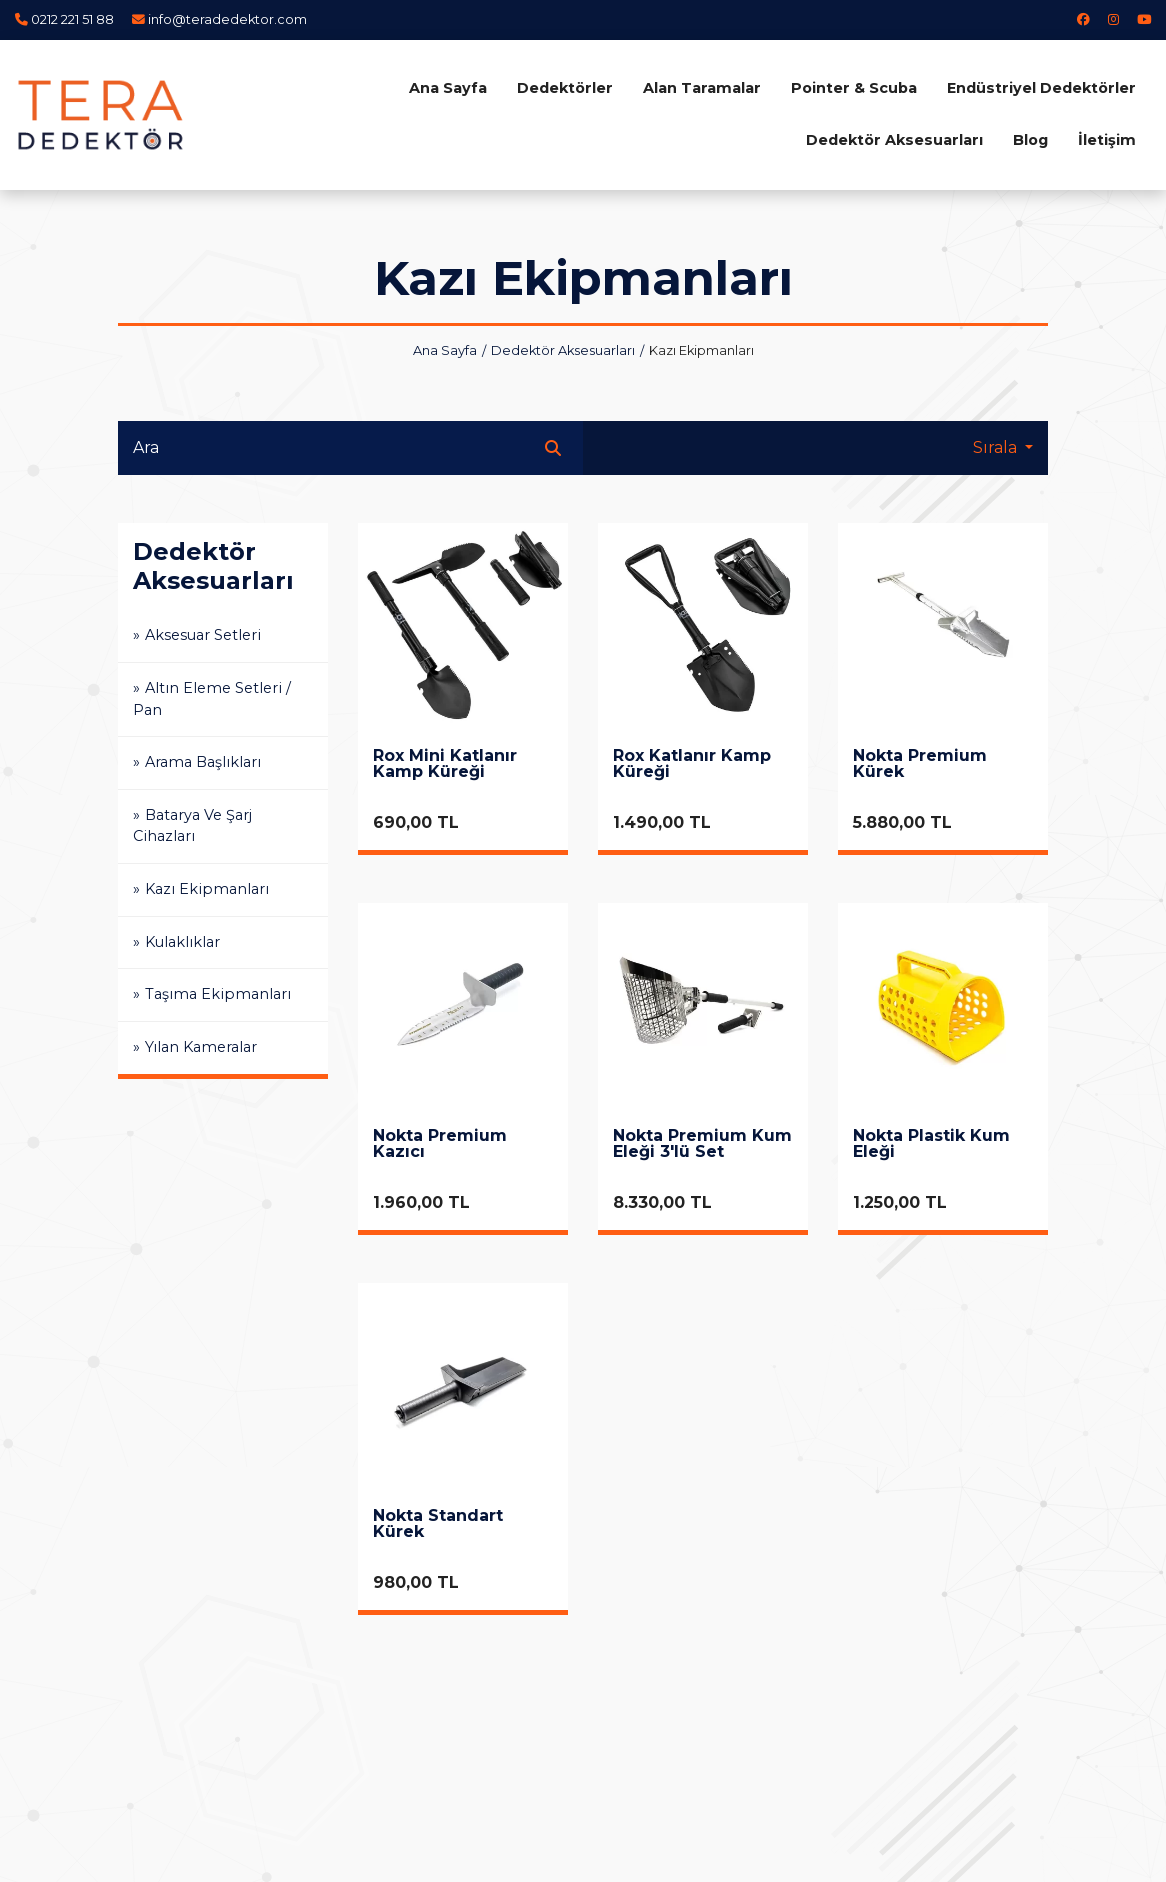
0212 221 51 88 (72, 19)
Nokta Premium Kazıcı (440, 1144)
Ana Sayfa (448, 88)
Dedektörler (565, 88)
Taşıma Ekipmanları (218, 994)
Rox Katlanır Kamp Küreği (692, 764)
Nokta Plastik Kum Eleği (931, 1144)
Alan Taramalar (702, 88)
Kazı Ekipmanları (207, 889)
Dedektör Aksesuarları (894, 140)
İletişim (1107, 140)
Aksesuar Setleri (203, 635)
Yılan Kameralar (201, 1047)
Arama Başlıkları (203, 762)
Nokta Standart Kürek (438, 1524)
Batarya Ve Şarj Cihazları (192, 826)
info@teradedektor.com (227, 19)
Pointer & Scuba (854, 88)
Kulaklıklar (182, 942)
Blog (1030, 140)
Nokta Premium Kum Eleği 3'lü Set (702, 1144)
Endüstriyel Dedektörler (1041, 88)
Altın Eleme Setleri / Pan (212, 699)
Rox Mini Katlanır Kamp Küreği (445, 764)
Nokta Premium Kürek (920, 764)
